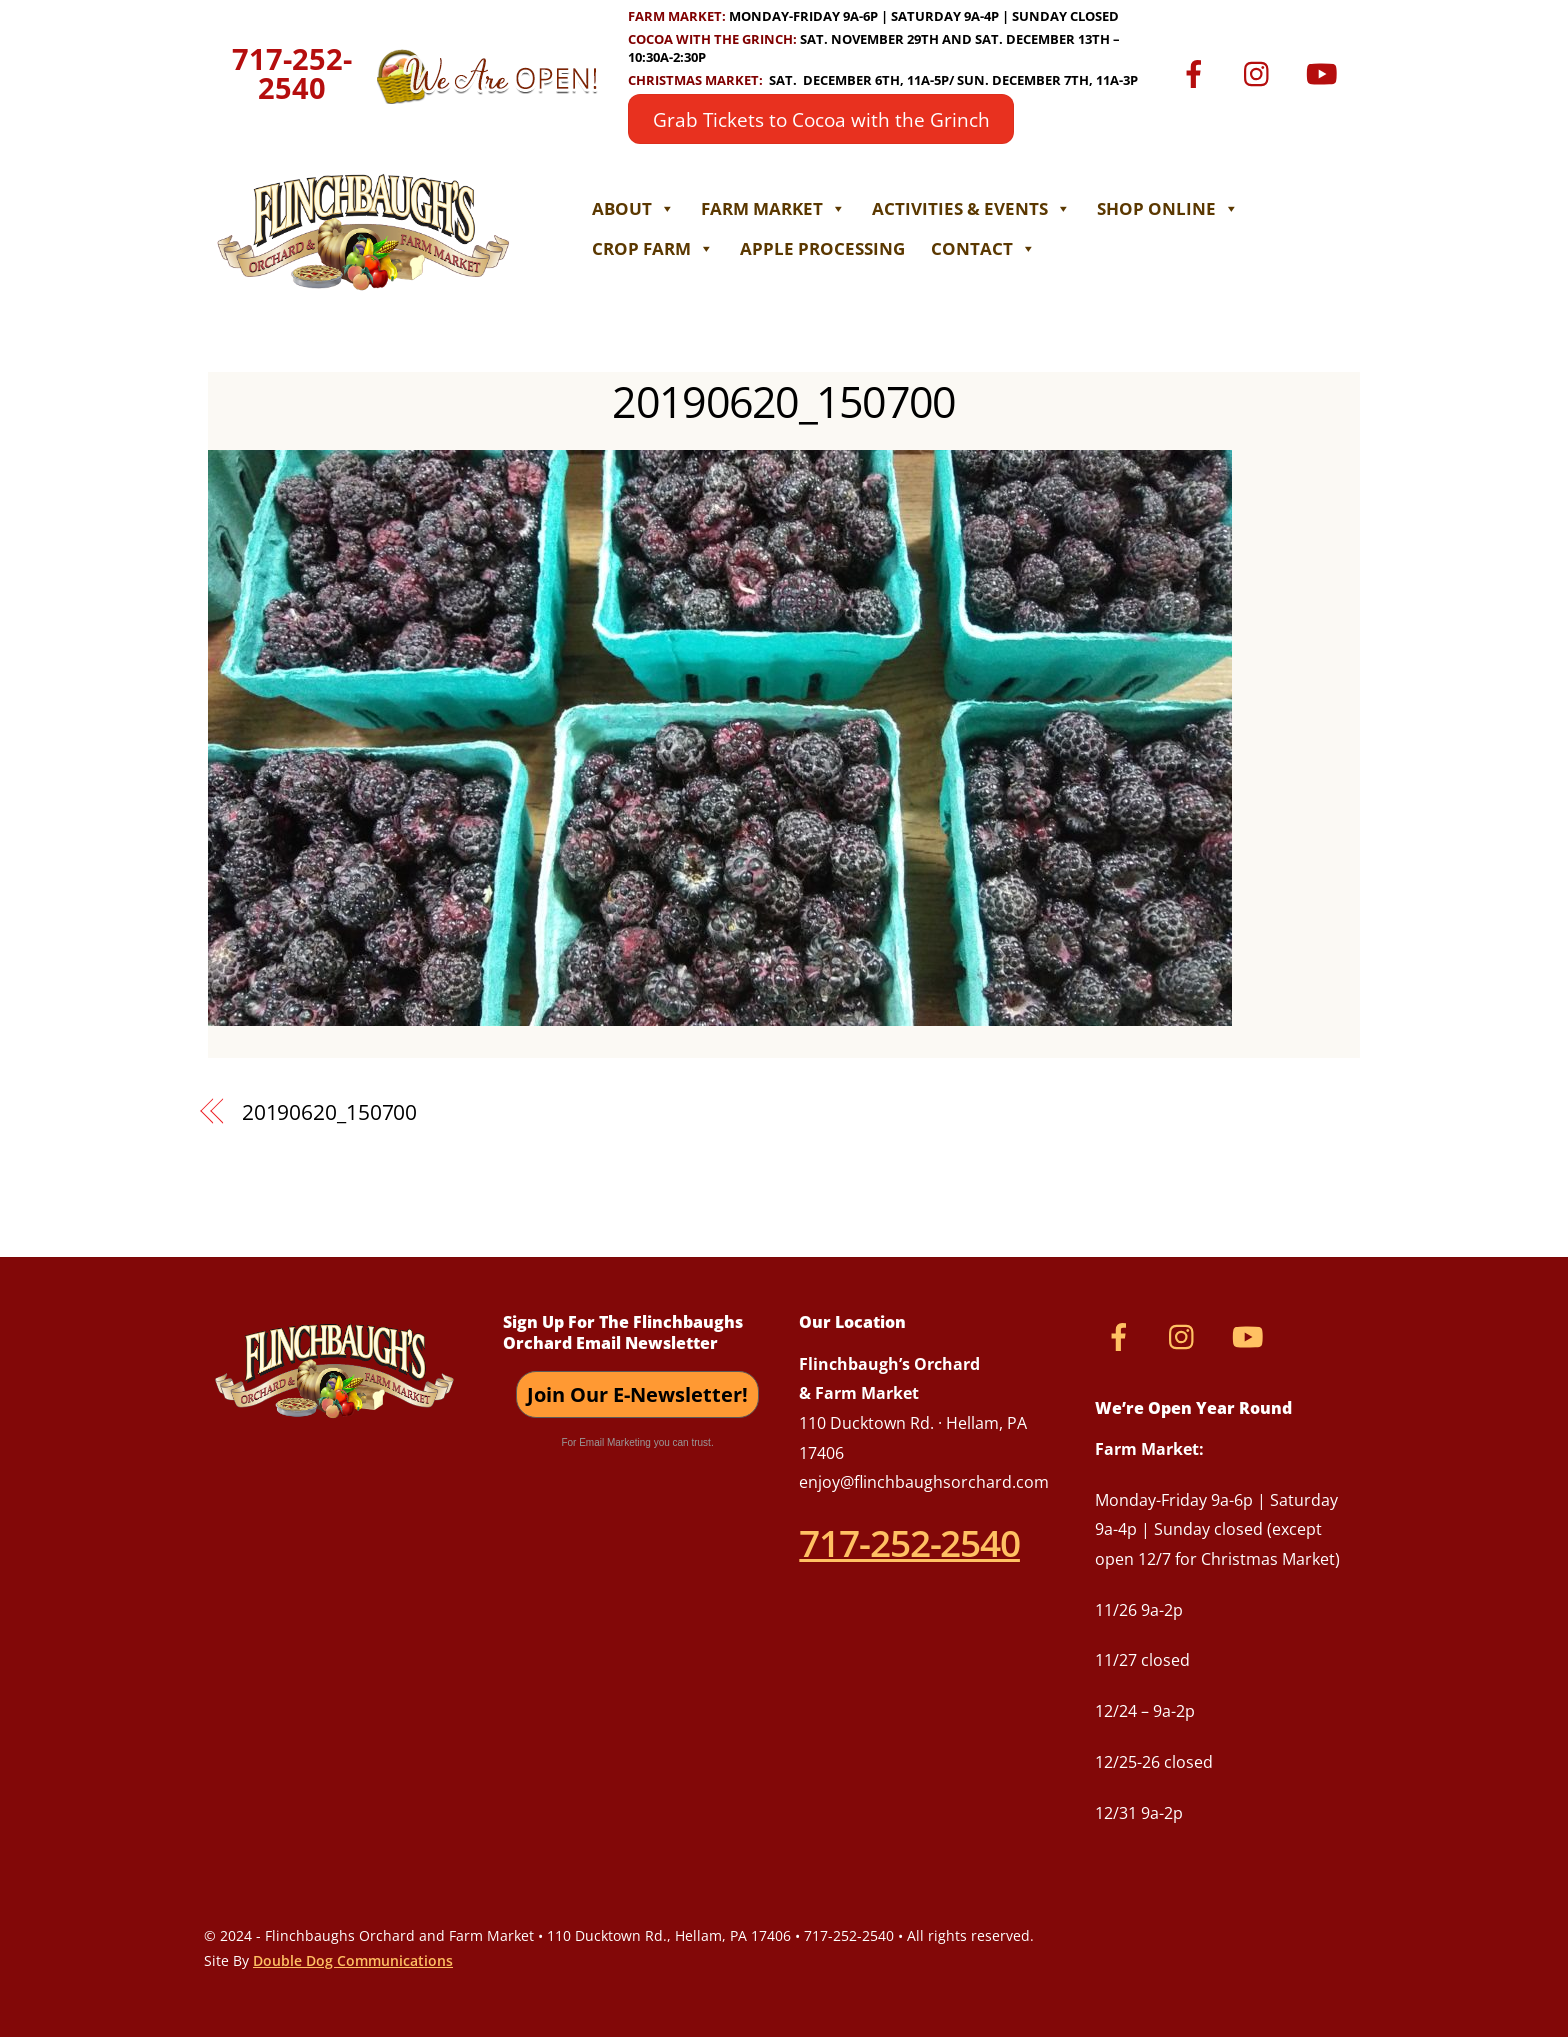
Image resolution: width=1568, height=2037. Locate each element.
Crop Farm (653, 248)
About (633, 208)
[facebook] (1197, 71)
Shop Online (1168, 208)
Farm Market (773, 208)
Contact (983, 248)
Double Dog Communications (353, 1960)
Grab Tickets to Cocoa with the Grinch (821, 119)
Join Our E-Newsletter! (637, 1394)
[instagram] (1261, 71)
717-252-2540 (292, 73)
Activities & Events (971, 208)
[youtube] (1325, 71)
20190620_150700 (783, 401)
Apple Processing (822, 248)
